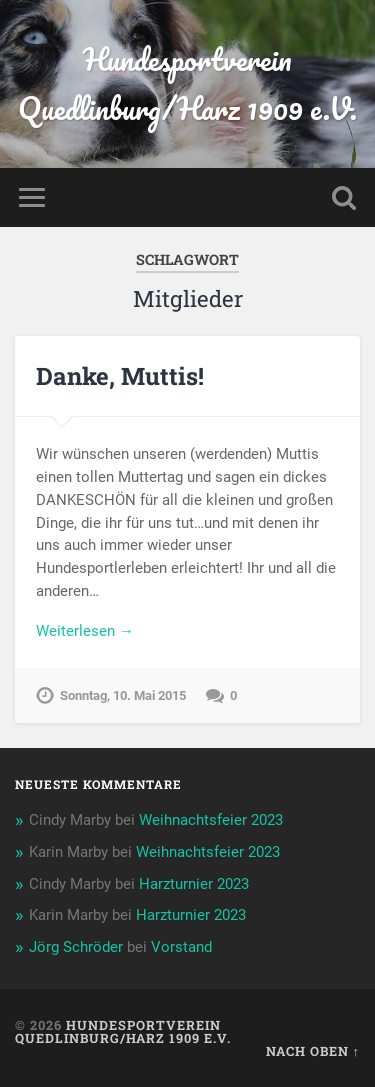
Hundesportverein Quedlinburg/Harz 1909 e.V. (187, 84)
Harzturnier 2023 (194, 884)
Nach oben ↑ (313, 1051)
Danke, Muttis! (120, 376)
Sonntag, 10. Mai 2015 (123, 695)
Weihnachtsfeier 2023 (211, 820)
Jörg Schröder (76, 947)
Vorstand (181, 947)
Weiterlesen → (85, 631)
